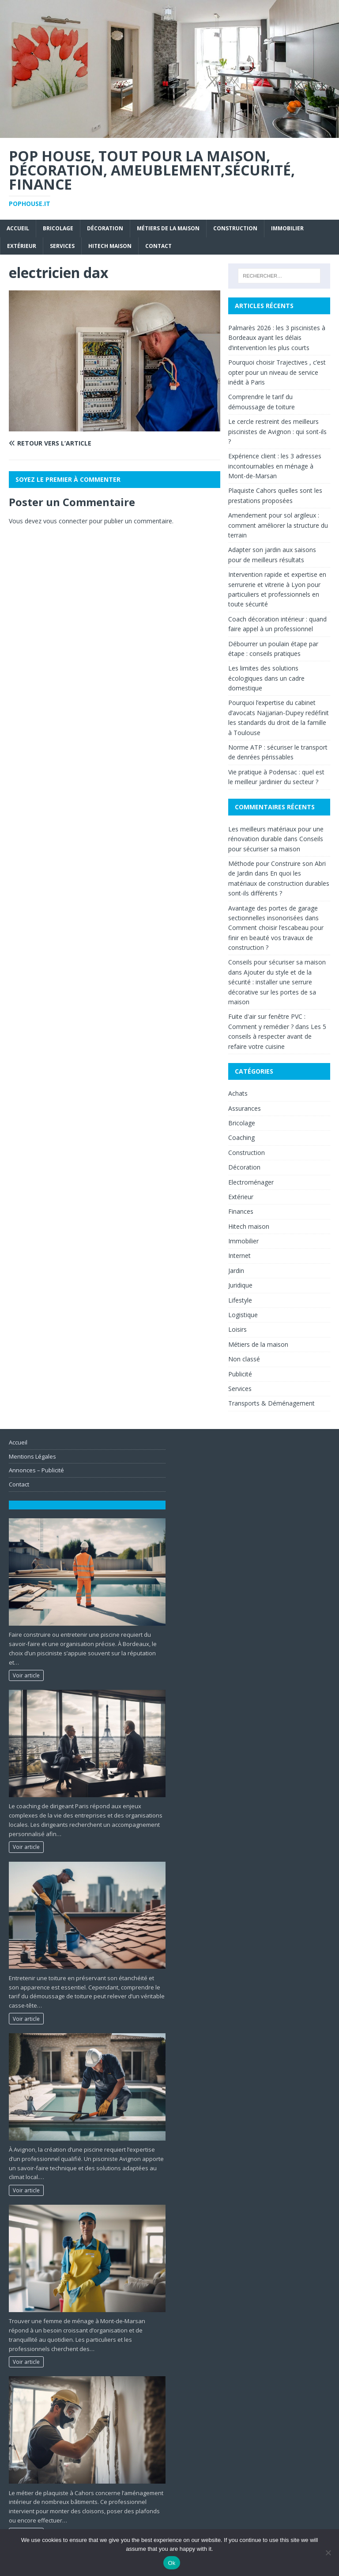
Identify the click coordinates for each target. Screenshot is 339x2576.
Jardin (236, 1270)
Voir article (26, 1675)
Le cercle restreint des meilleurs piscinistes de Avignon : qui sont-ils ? (277, 431)
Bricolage (58, 228)
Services (62, 246)
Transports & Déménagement (271, 1403)
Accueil (18, 228)
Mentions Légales (32, 1456)
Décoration (105, 228)
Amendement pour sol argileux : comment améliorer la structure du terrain (278, 525)
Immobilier (287, 228)
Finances (240, 1211)
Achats (238, 1093)
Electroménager (251, 1182)
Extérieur (21, 246)
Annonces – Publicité (36, 1470)
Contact (158, 246)
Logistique (243, 1315)
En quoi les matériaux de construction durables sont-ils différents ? (278, 883)
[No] (328, 2552)
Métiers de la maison (168, 228)
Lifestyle (240, 1300)
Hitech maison (110, 246)
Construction (235, 228)
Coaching (241, 1137)
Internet (239, 1255)
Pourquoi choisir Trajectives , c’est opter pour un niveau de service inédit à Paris (277, 372)
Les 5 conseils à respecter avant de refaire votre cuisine (277, 1036)
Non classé (244, 1359)
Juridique (240, 1285)
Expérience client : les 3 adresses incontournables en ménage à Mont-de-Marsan (274, 466)
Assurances (244, 1108)
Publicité (240, 1374)
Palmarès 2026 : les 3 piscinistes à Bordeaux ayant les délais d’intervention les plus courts (276, 338)
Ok (171, 2563)
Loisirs (237, 1329)
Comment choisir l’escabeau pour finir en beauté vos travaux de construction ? (276, 937)
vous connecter (65, 521)
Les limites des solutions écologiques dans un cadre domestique (266, 678)
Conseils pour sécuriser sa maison (277, 962)
